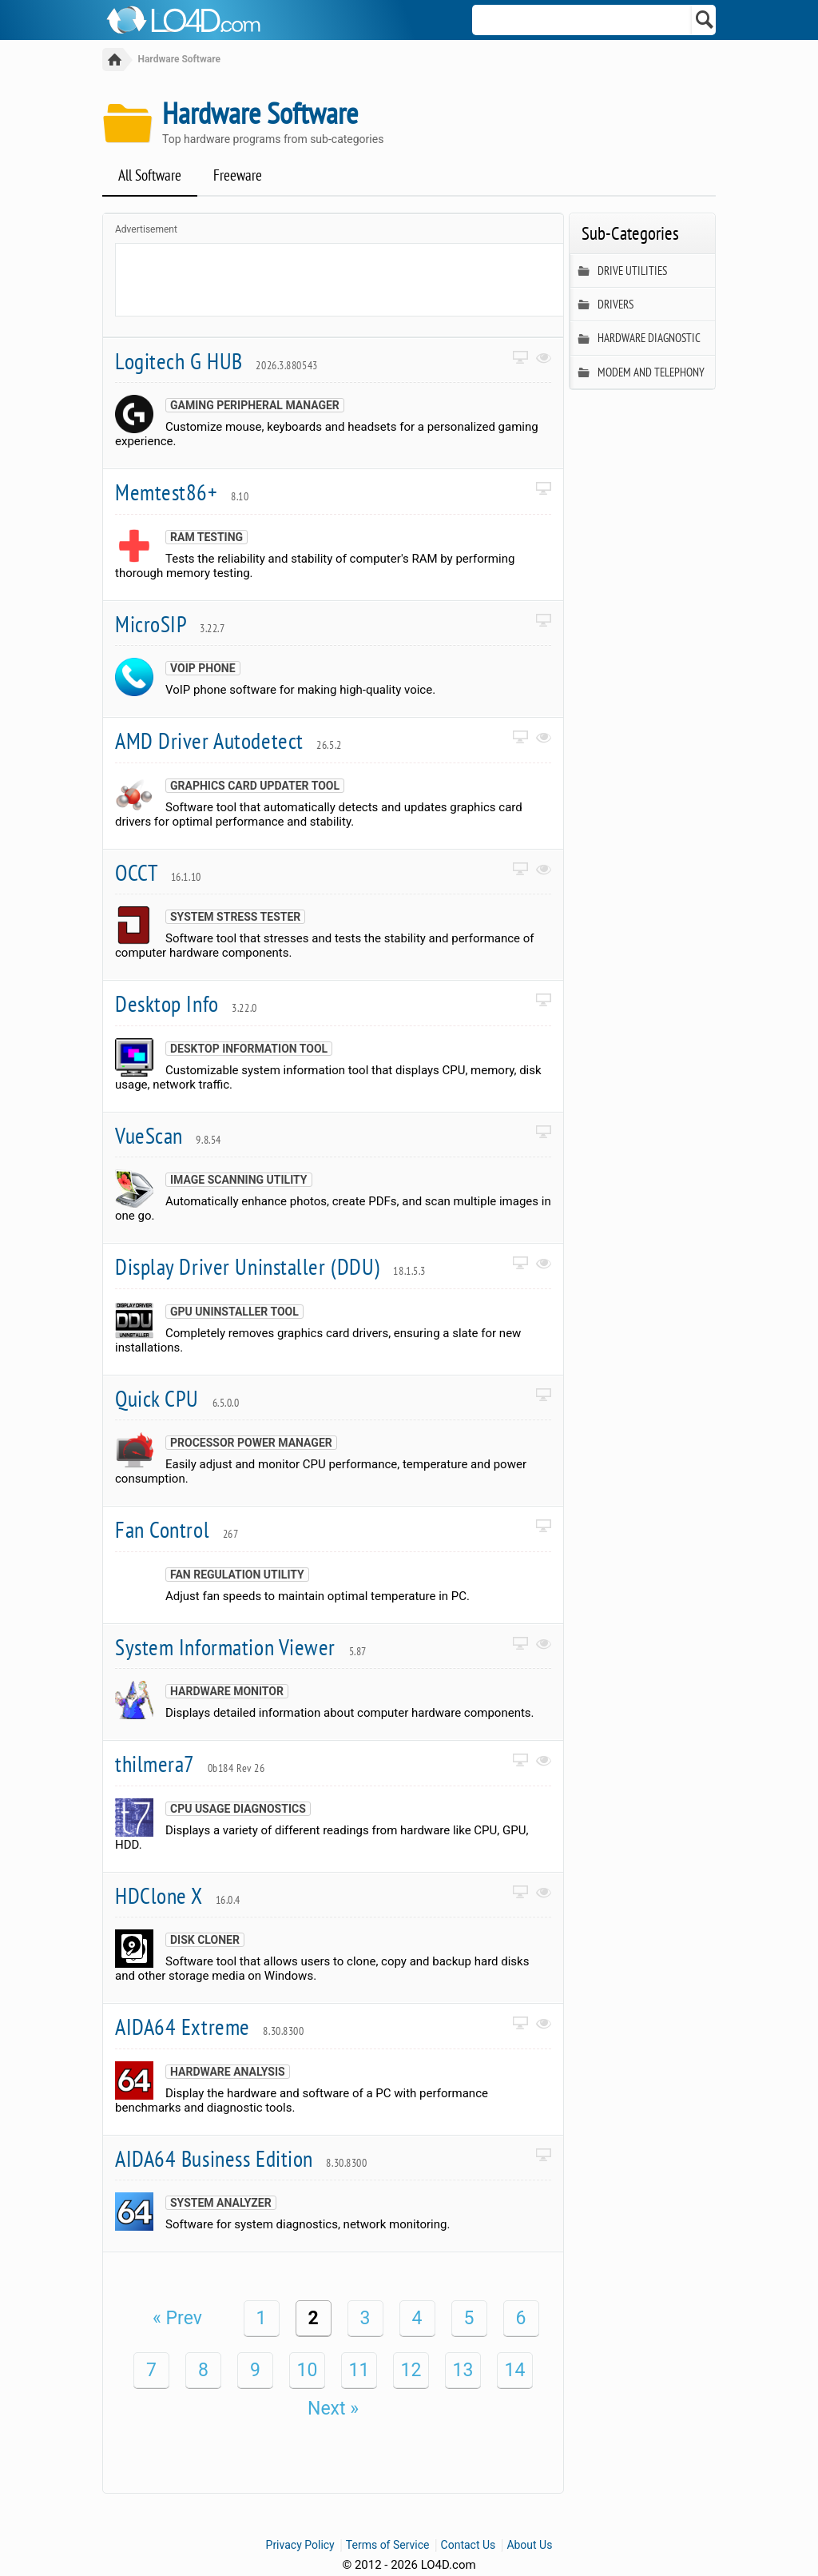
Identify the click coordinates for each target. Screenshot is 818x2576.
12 (411, 2371)
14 (515, 2371)
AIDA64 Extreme (209, 2027)
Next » (333, 2409)
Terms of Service (388, 2545)
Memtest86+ (181, 493)
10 (307, 2371)
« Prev (177, 2319)
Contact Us (468, 2545)
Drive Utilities (622, 272)
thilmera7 (189, 1764)
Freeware (237, 175)
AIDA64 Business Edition (241, 2159)
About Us (529, 2545)
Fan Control (176, 1530)
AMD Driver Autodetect (228, 741)
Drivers (605, 305)
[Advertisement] (406, 281)
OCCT (158, 873)
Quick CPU (177, 1399)
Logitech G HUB (216, 361)
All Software (149, 175)
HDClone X (177, 1896)
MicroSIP (169, 624)
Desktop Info (186, 1004)
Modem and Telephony (641, 373)
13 (463, 2371)
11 (359, 2371)
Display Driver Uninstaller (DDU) (270, 1267)
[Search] (705, 20)
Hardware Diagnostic (639, 339)
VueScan (168, 1136)
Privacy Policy (300, 2545)
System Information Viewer (241, 1647)
